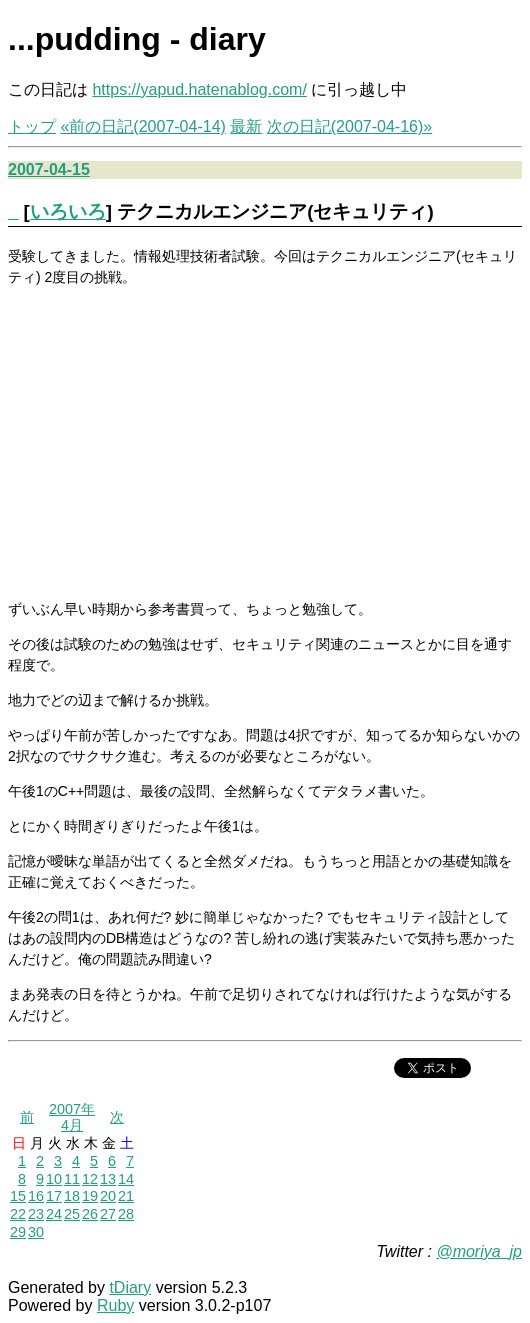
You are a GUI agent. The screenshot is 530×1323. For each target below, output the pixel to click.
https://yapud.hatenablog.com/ (199, 89)
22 (18, 1214)
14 (126, 1179)
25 (72, 1214)
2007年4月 (72, 1117)
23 (36, 1214)
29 (18, 1232)
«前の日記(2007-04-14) (142, 126)
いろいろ (68, 211)
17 (54, 1196)
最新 (246, 126)
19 (90, 1196)
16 (36, 1196)
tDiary (130, 1287)
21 (126, 1196)
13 (108, 1179)
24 (54, 1214)
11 (72, 1179)
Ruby (115, 1305)
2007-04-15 (49, 169)
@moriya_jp (479, 1251)
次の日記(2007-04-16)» (349, 126)
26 (90, 1214)
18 (72, 1196)
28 (126, 1214)
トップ (32, 126)
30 (36, 1232)
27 (108, 1214)
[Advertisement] (265, 442)
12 (90, 1179)
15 (18, 1196)
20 (108, 1196)
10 (54, 1179)
